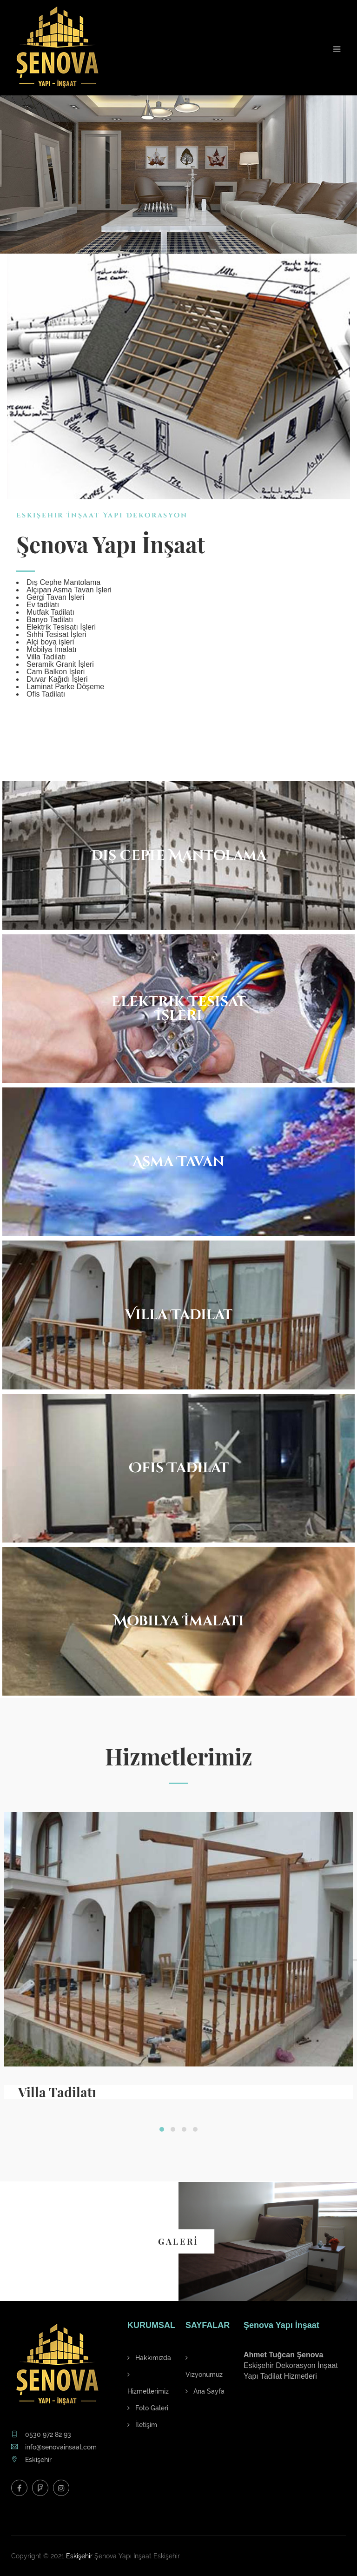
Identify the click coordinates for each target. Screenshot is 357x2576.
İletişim (142, 2424)
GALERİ (178, 2241)
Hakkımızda (149, 2357)
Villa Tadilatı (57, 2091)
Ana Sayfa (205, 2391)
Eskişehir (79, 2556)
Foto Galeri (147, 2408)
